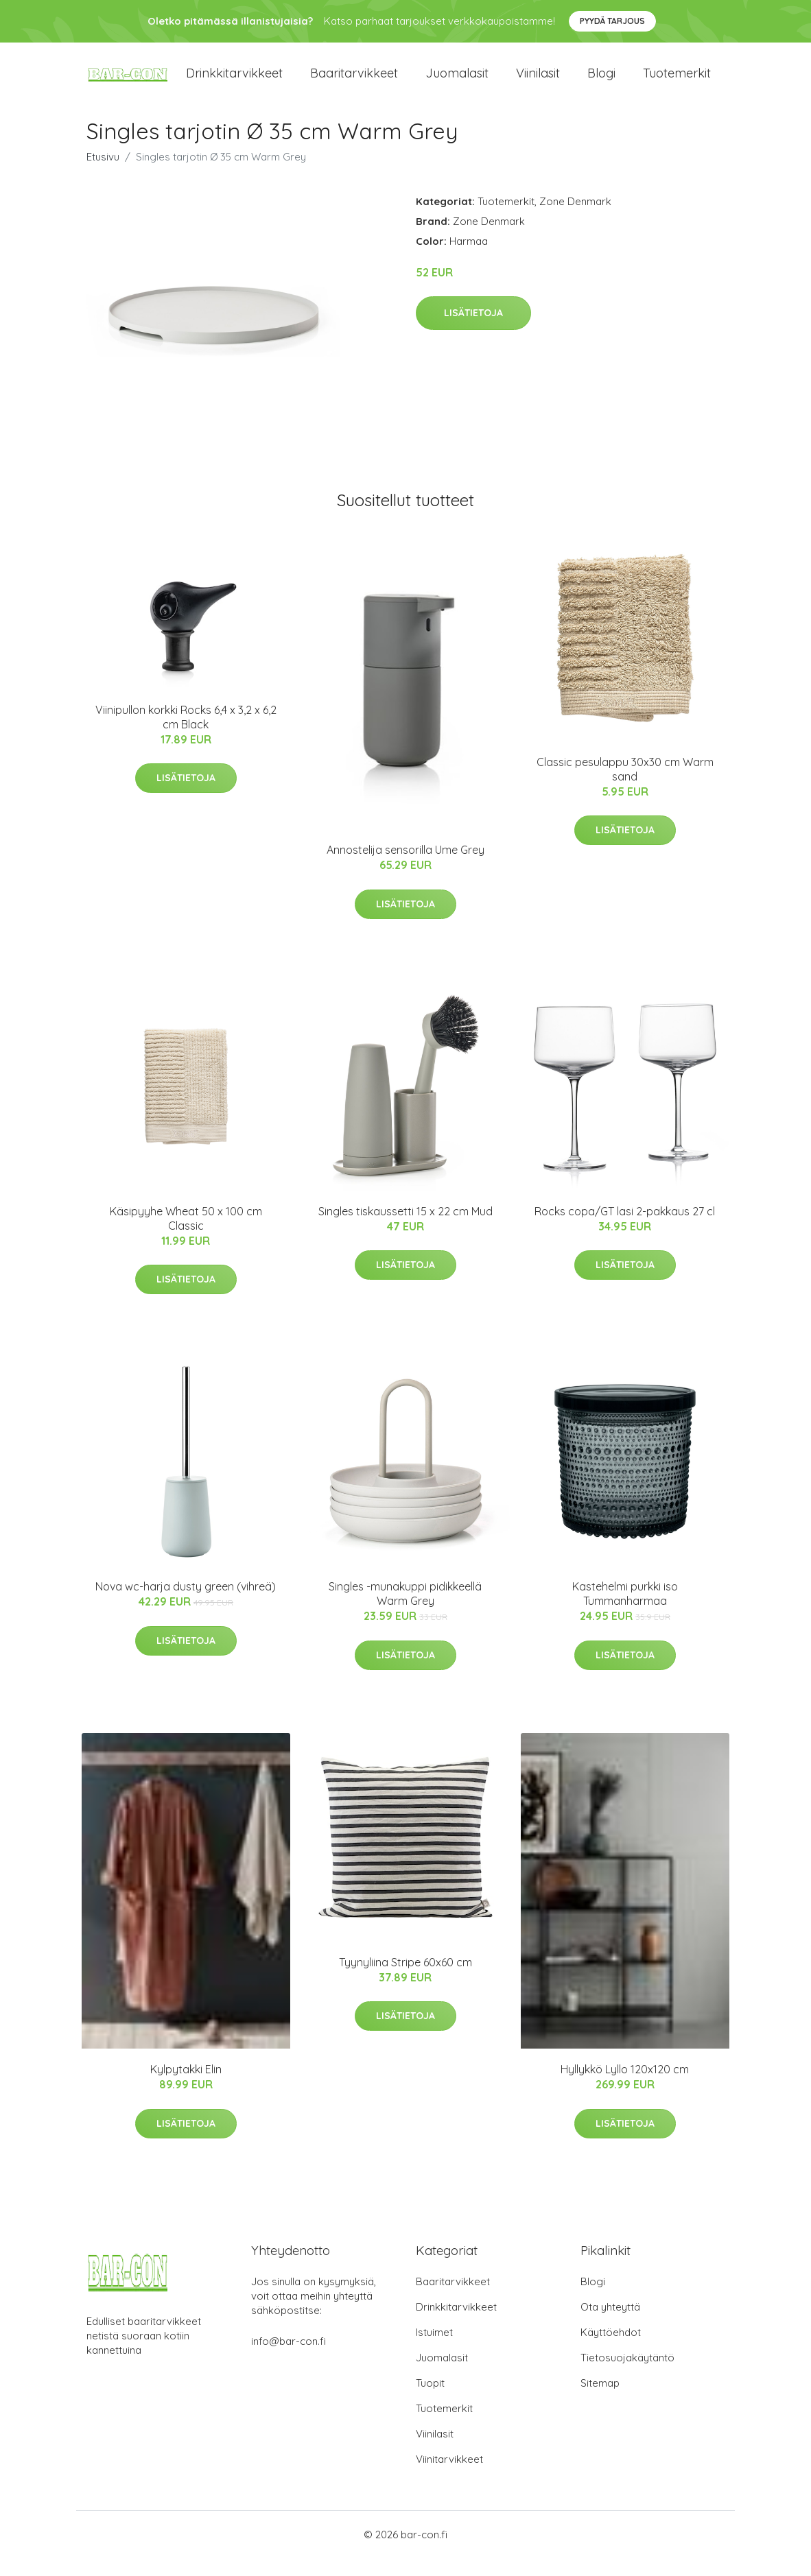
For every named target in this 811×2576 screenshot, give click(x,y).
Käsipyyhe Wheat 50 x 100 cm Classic (186, 1235)
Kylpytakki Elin (186, 2087)
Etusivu (102, 173)
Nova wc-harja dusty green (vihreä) (185, 1604)
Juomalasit (457, 82)
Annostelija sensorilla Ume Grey (405, 867)
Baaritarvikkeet (354, 82)
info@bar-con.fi (288, 2358)
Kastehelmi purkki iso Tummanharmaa (625, 1611)
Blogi (601, 82)
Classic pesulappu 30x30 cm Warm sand (625, 786)
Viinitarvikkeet (449, 2476)
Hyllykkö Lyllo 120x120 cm (625, 2087)
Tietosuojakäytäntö (627, 2375)
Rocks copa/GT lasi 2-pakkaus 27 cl (624, 1228)
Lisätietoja (473, 330)
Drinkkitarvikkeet (234, 82)
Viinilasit (538, 82)
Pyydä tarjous (612, 21)
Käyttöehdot (610, 2350)
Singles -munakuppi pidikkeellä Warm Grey (405, 1611)
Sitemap (600, 2400)
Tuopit (430, 2400)
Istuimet (434, 2350)
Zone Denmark (575, 218)
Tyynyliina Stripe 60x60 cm (405, 1979)
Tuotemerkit (677, 82)
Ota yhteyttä (610, 2324)
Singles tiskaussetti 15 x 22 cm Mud (405, 1228)
